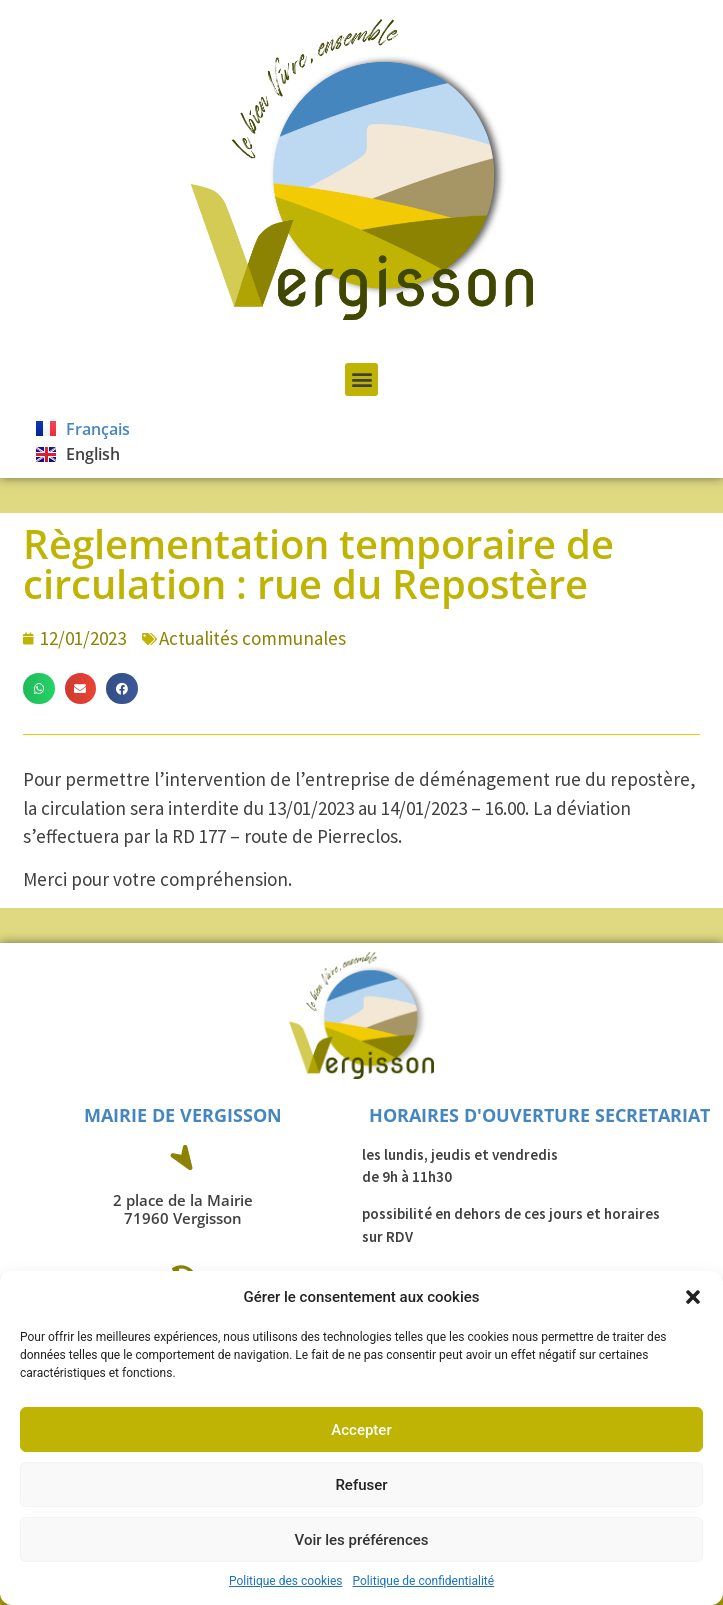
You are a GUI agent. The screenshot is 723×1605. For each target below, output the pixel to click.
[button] (693, 1297)
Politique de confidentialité (424, 1581)
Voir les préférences (362, 1540)
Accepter (361, 1430)
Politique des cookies (286, 1581)
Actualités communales (252, 638)
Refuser (361, 1485)
